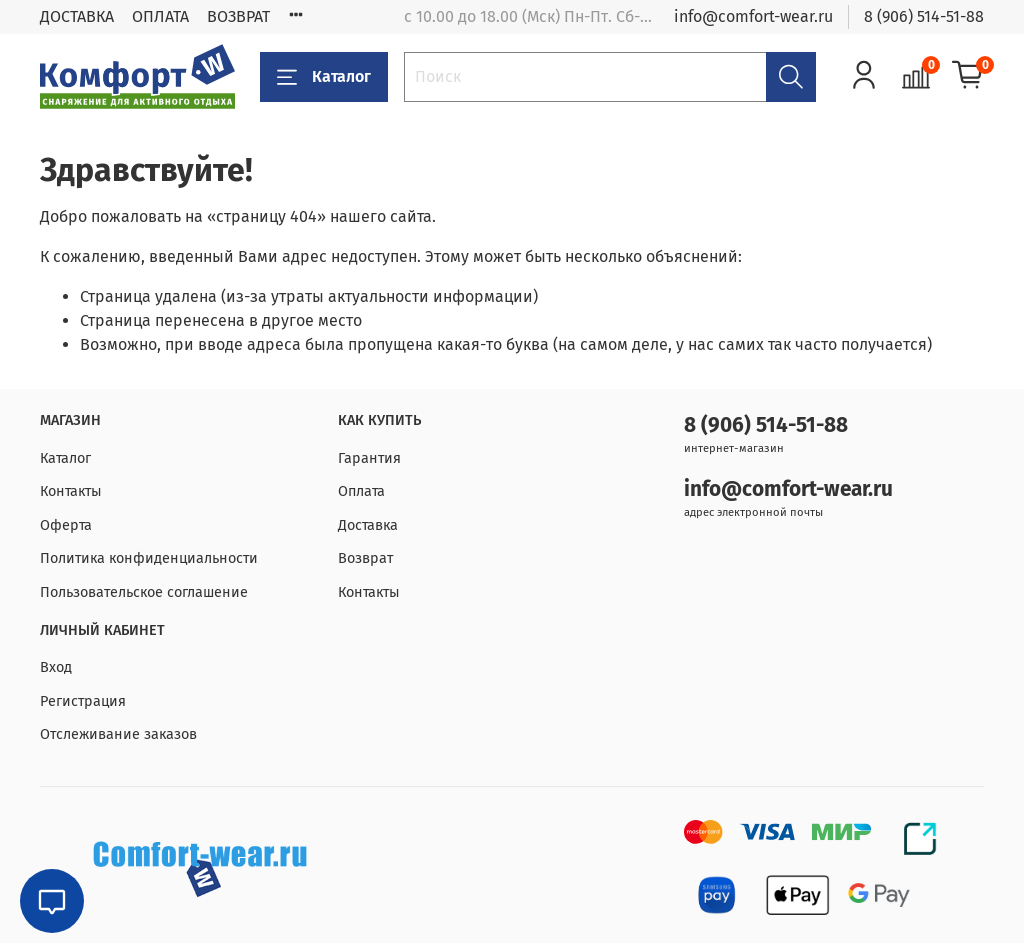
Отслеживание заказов (118, 734)
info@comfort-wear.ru (753, 16)
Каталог (324, 77)
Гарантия (369, 458)
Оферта (66, 525)
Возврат (365, 558)
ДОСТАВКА (77, 16)
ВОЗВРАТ (238, 16)
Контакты (71, 491)
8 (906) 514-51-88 (924, 16)
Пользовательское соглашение (144, 592)
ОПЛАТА (160, 16)
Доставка (368, 525)
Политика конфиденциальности (149, 558)
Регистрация (83, 701)
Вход (56, 667)
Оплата (361, 491)
